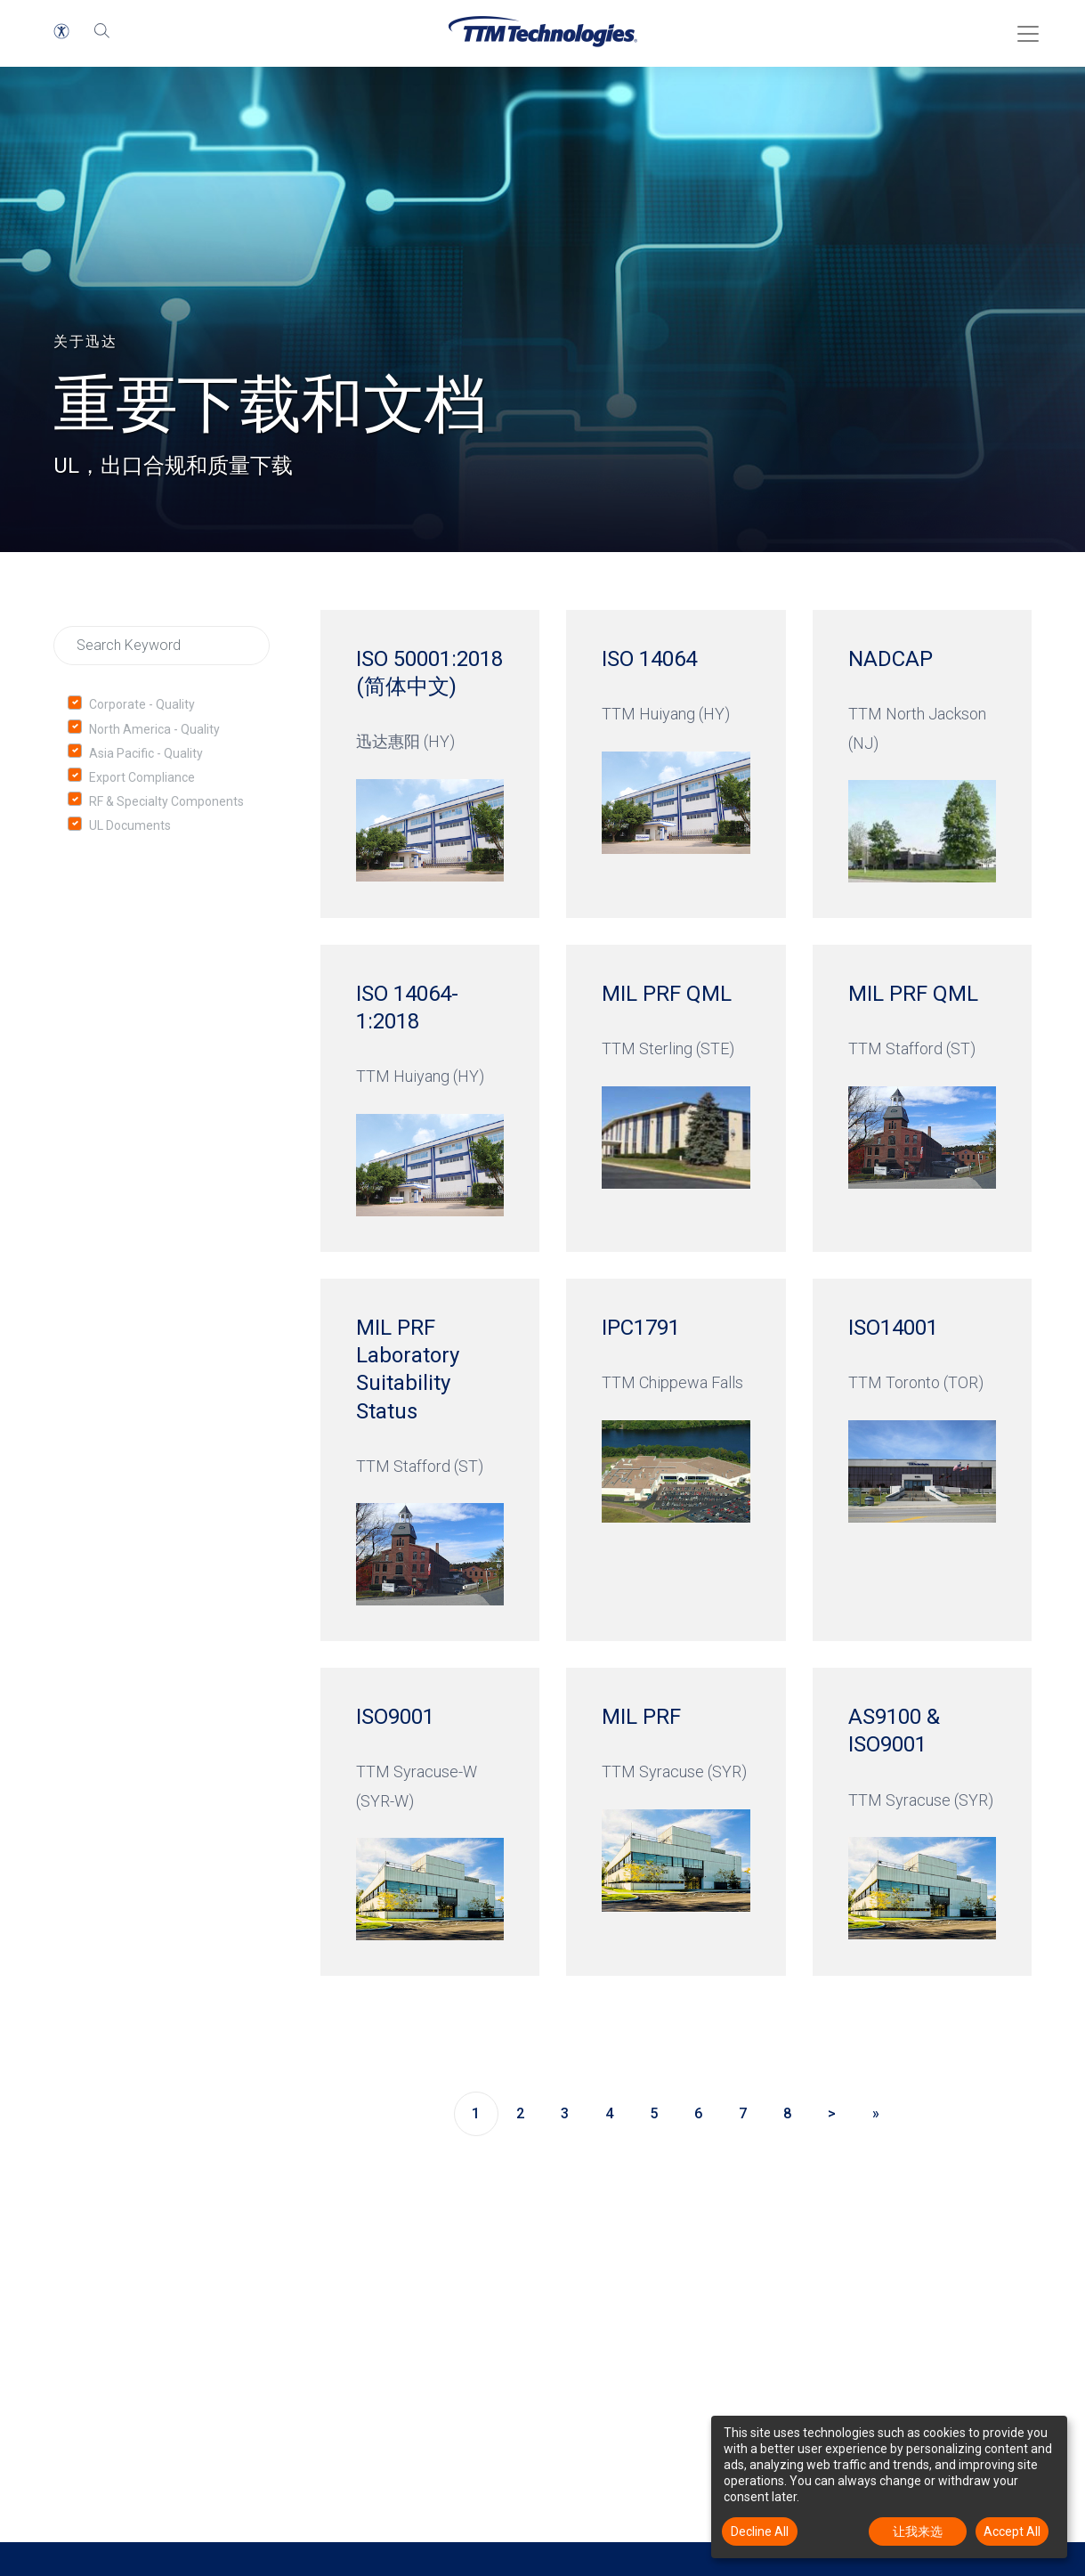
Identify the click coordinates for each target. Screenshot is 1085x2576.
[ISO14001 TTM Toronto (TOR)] (922, 1460)
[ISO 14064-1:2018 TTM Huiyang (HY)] (429, 1098)
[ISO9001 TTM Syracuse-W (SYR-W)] (429, 1822)
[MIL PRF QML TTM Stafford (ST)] (922, 1098)
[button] (61, 31)
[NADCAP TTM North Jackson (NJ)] (922, 764)
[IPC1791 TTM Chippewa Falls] (675, 1460)
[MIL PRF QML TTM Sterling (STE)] (675, 1098)
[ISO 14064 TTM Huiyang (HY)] (675, 764)
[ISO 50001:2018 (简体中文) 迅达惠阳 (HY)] (429, 764)
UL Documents (130, 825)
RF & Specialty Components (166, 801)
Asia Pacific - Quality (146, 753)
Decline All (760, 2531)
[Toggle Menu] (1023, 28)
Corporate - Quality (142, 704)
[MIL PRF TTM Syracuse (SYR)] (675, 1822)
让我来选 (918, 2531)
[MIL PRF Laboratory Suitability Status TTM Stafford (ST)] (429, 1460)
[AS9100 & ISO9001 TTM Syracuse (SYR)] (922, 1822)
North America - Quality (154, 729)
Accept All (1012, 2531)
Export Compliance (142, 777)
